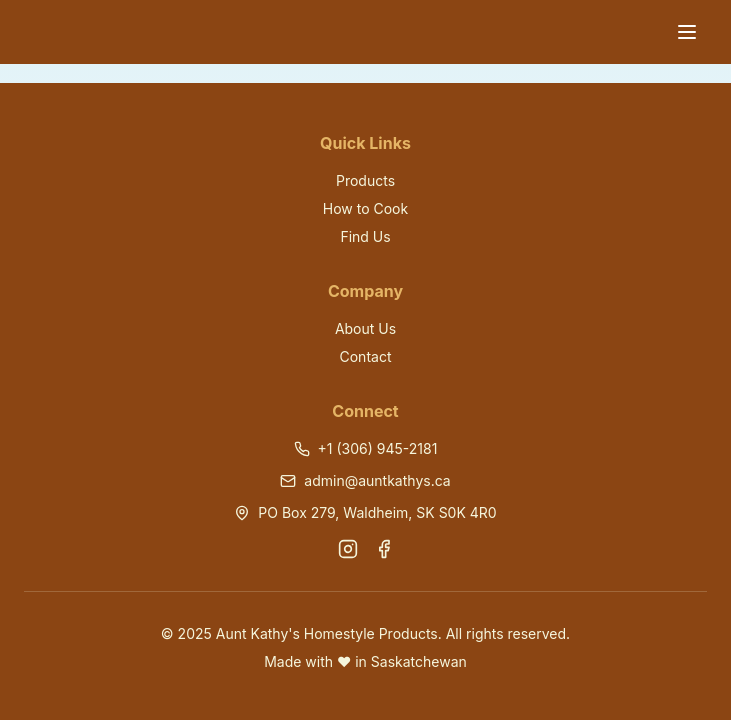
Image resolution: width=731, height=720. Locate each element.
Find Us (365, 236)
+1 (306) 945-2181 (378, 448)
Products (365, 180)
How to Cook (365, 208)
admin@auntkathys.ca (377, 480)
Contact (366, 356)
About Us (365, 328)
